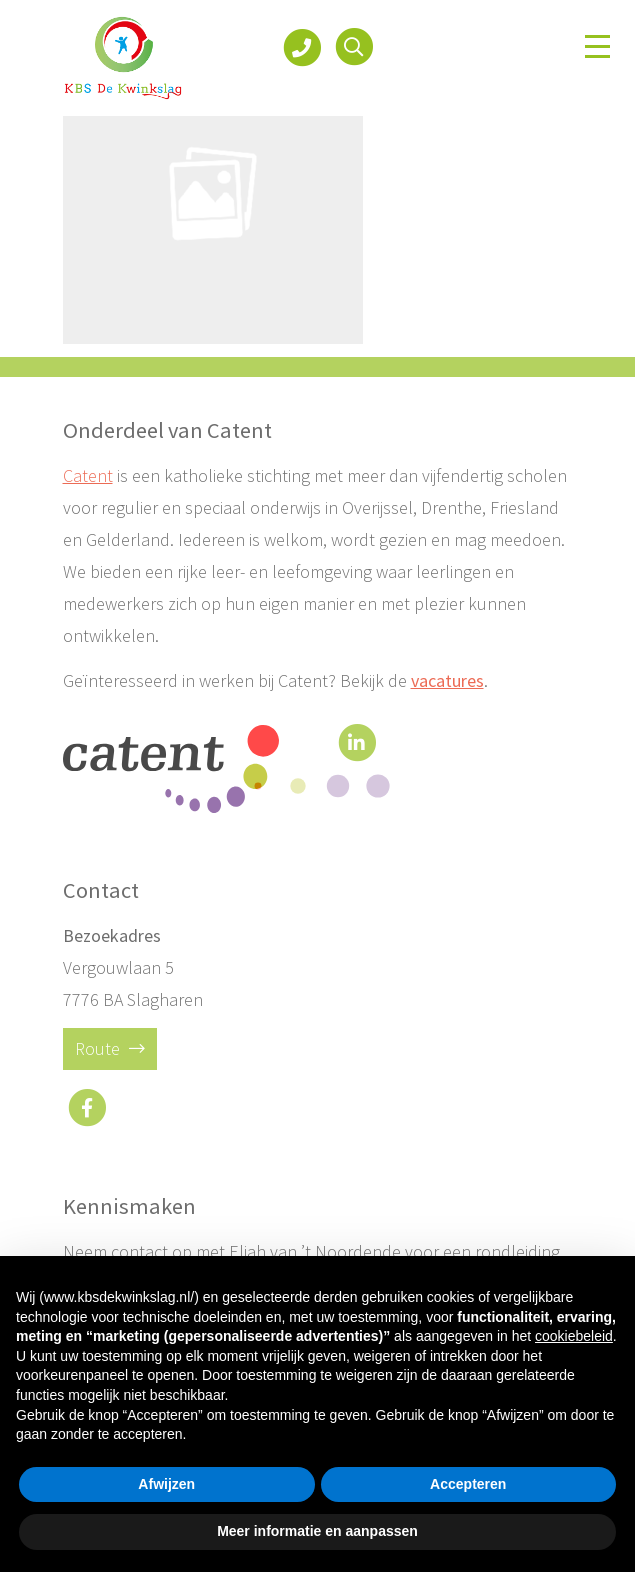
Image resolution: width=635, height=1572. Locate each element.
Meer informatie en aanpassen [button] (317, 1531)
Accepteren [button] (468, 1484)
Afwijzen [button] (166, 1484)
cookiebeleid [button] (574, 1336)
